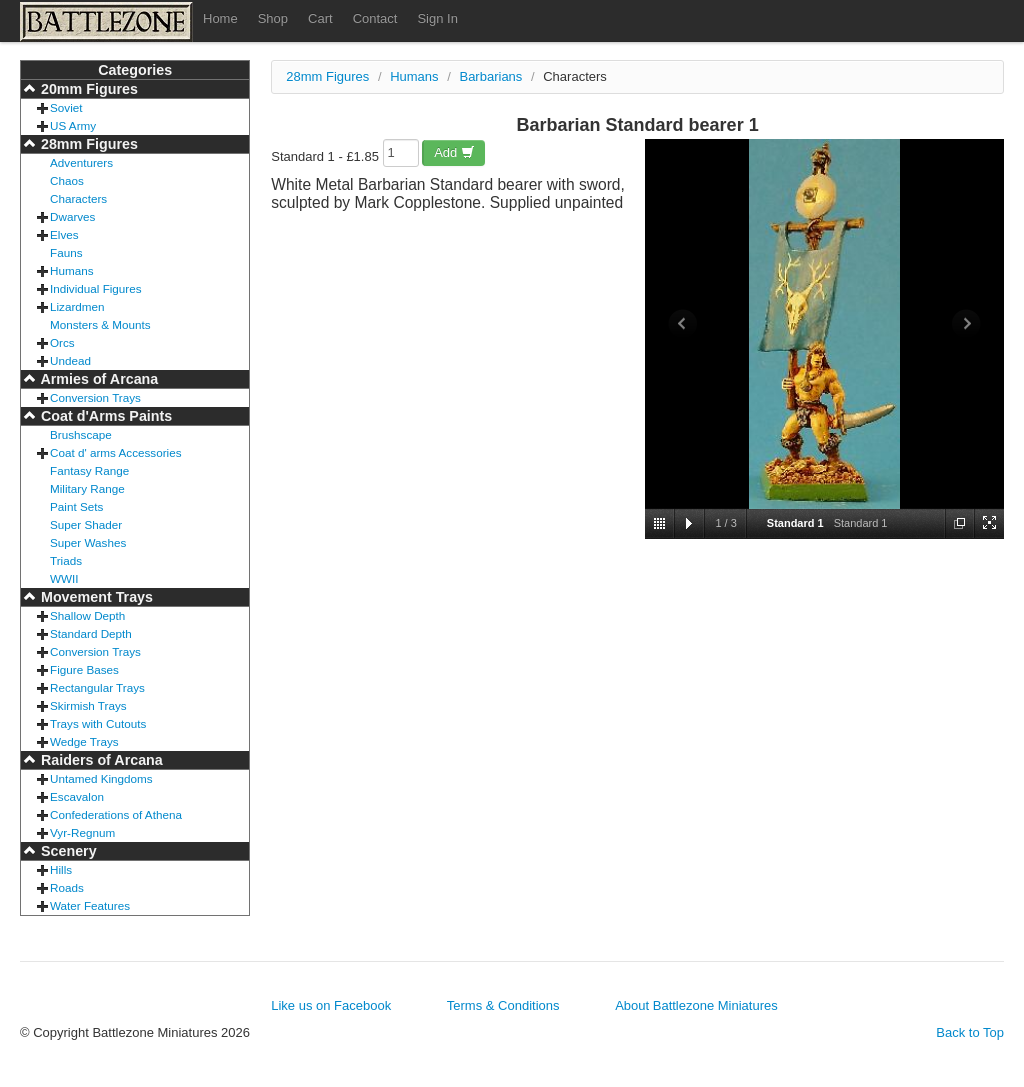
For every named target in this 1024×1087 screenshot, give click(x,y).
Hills (61, 869)
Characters (78, 198)
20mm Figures (87, 89)
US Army (73, 125)
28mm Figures (87, 144)
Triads (66, 560)
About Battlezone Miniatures (696, 1005)
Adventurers (81, 162)
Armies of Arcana (97, 379)
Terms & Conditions (503, 1005)
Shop (273, 18)
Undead (70, 360)
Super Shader (86, 524)
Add (454, 152)
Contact (375, 18)
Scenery (67, 851)
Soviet (66, 107)
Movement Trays (95, 597)
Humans (72, 270)
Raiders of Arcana (100, 760)
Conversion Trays (95, 397)
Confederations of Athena (116, 814)
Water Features (90, 905)
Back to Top (970, 1032)
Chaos (67, 180)
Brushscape (81, 434)
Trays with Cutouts (98, 723)
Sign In (437, 18)
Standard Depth (91, 633)
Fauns (66, 252)
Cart (320, 18)
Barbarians (490, 76)
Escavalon (77, 796)
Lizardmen (77, 306)
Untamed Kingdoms (101, 778)
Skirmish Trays (88, 705)
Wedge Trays (84, 741)
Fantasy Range (89, 470)
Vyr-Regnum (82, 832)
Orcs (62, 342)
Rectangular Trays (97, 687)
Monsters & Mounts (100, 324)
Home (220, 18)
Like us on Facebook (331, 1005)
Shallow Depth (87, 615)
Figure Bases (84, 669)
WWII (64, 578)
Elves (64, 234)
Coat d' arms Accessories (116, 452)
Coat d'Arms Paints (104, 416)
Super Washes (88, 542)
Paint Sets (76, 506)
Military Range (87, 488)
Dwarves (72, 216)
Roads (67, 887)
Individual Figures (96, 288)
